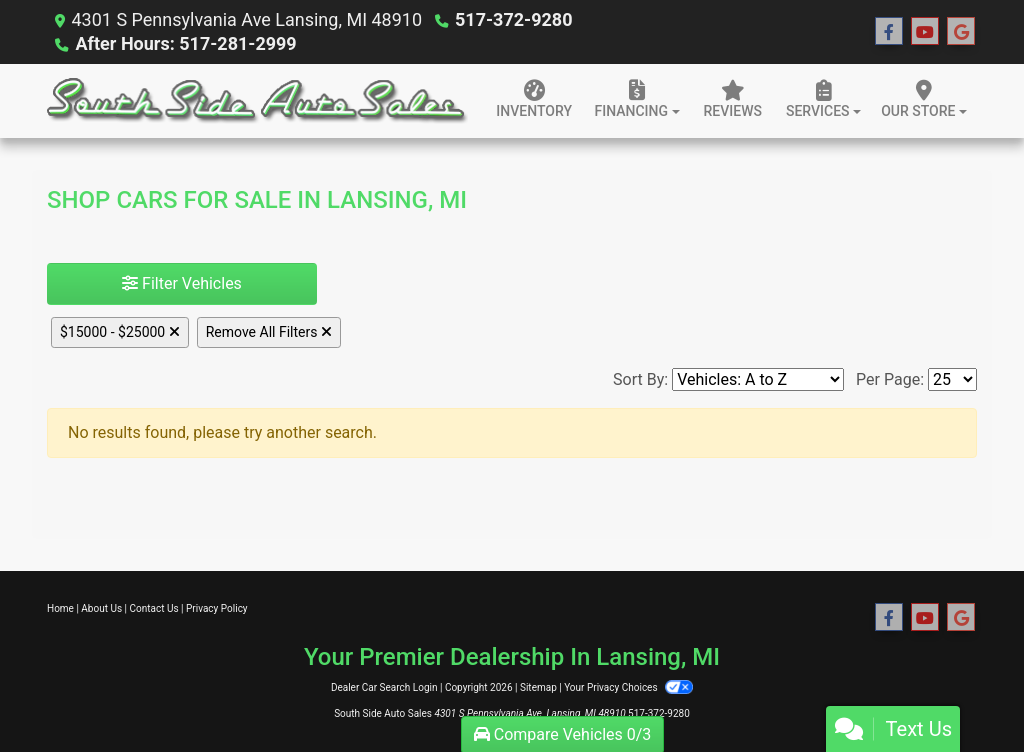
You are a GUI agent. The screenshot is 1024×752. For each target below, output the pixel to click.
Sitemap (538, 687)
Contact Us (154, 608)
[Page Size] (952, 379)
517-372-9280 (513, 19)
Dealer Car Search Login (384, 687)
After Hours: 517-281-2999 (185, 43)
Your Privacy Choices (628, 687)
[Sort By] (758, 379)
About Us (101, 608)
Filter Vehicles (182, 283)
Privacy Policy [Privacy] (217, 608)
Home (60, 608)
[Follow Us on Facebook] (889, 32)
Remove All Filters (269, 332)
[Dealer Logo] (257, 101)
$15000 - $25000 (120, 332)
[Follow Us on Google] (961, 32)
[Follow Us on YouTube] (925, 32)
